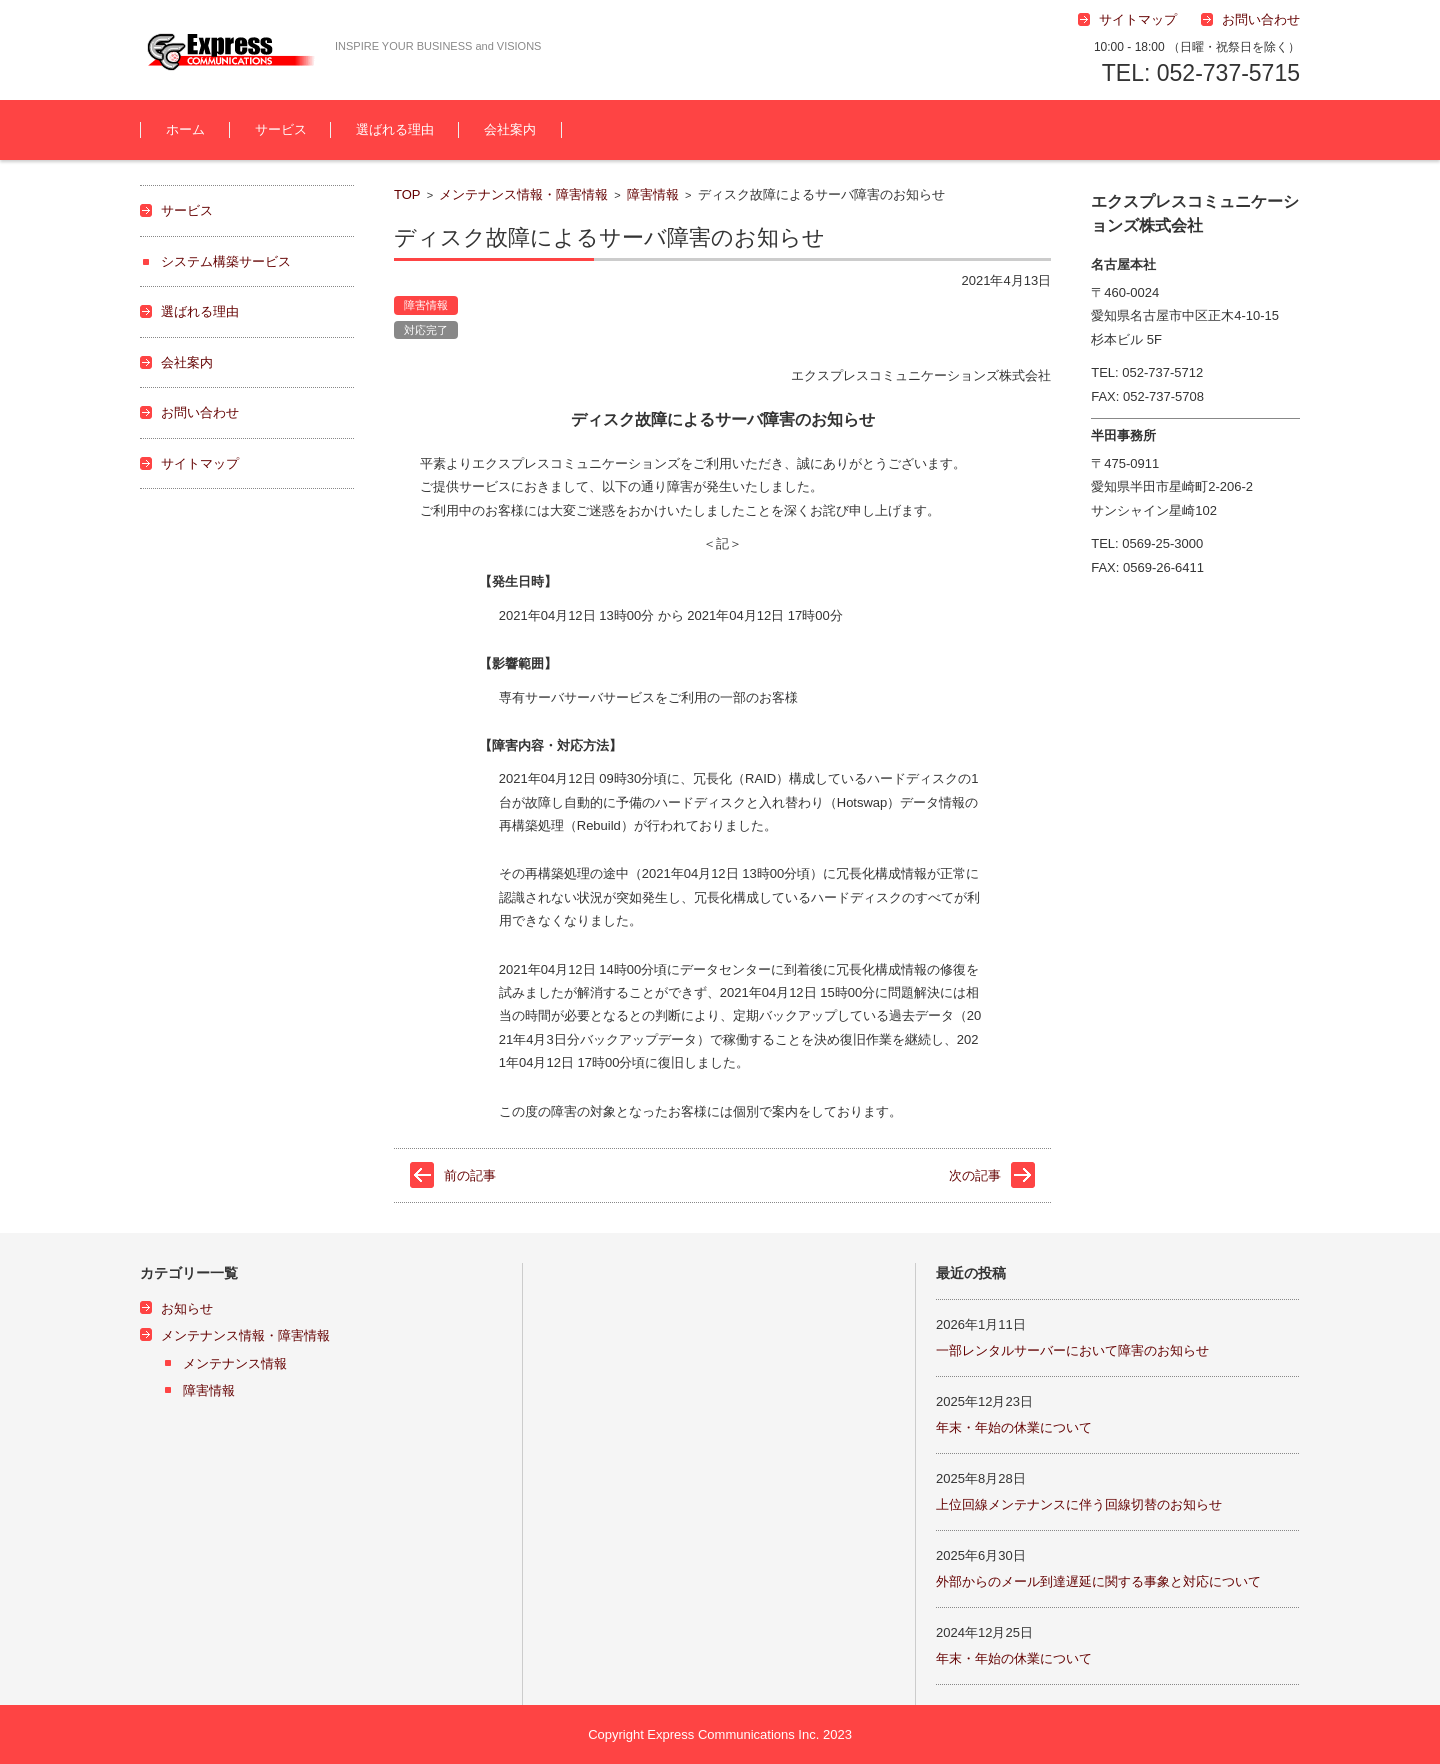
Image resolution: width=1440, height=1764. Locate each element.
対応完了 (426, 330)
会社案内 (510, 129)
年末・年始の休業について (1014, 1427)
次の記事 (975, 1175)
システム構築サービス (226, 261)
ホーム (185, 129)
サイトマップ (200, 463)
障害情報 (653, 194)
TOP (407, 194)
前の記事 (470, 1175)
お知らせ (187, 1308)
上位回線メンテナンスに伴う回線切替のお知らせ (1079, 1504)
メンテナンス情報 (235, 1363)
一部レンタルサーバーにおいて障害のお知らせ (1072, 1350)
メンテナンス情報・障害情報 (523, 194)
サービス (281, 129)
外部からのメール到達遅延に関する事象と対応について (1098, 1581)
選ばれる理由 (395, 129)
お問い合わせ (200, 412)
